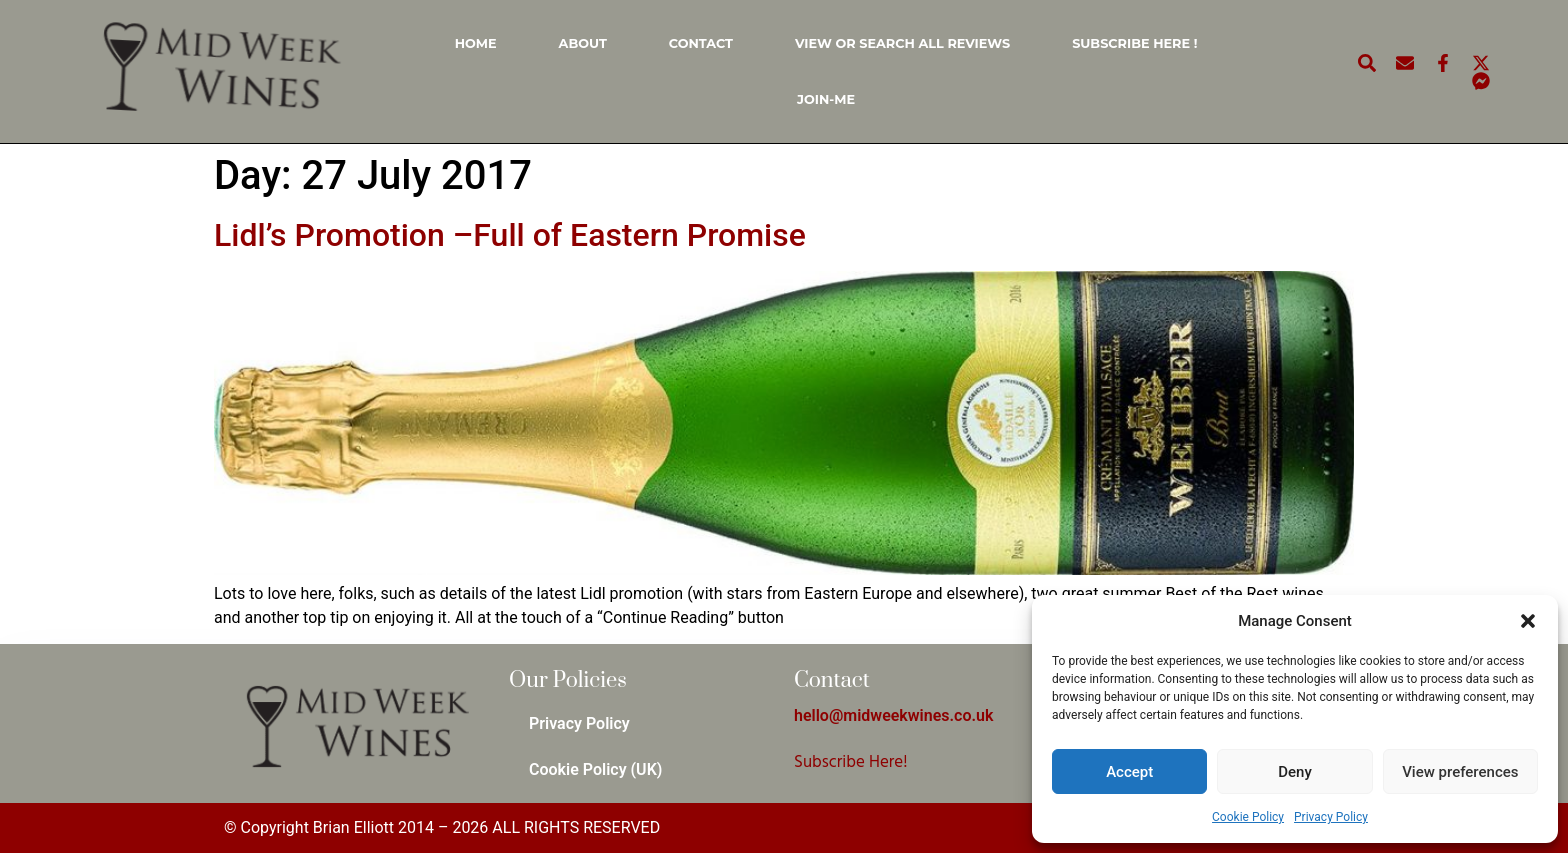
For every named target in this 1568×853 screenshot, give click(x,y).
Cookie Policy (1248, 817)
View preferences (1460, 772)
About (583, 43)
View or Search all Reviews (902, 43)
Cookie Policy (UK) (595, 769)
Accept (1129, 772)
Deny (1295, 772)
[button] (1528, 621)
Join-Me (826, 99)
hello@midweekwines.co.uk (893, 715)
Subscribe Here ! (1134, 43)
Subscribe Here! (851, 762)
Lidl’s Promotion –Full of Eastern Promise (510, 235)
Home (476, 43)
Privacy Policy (1331, 817)
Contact (701, 43)
